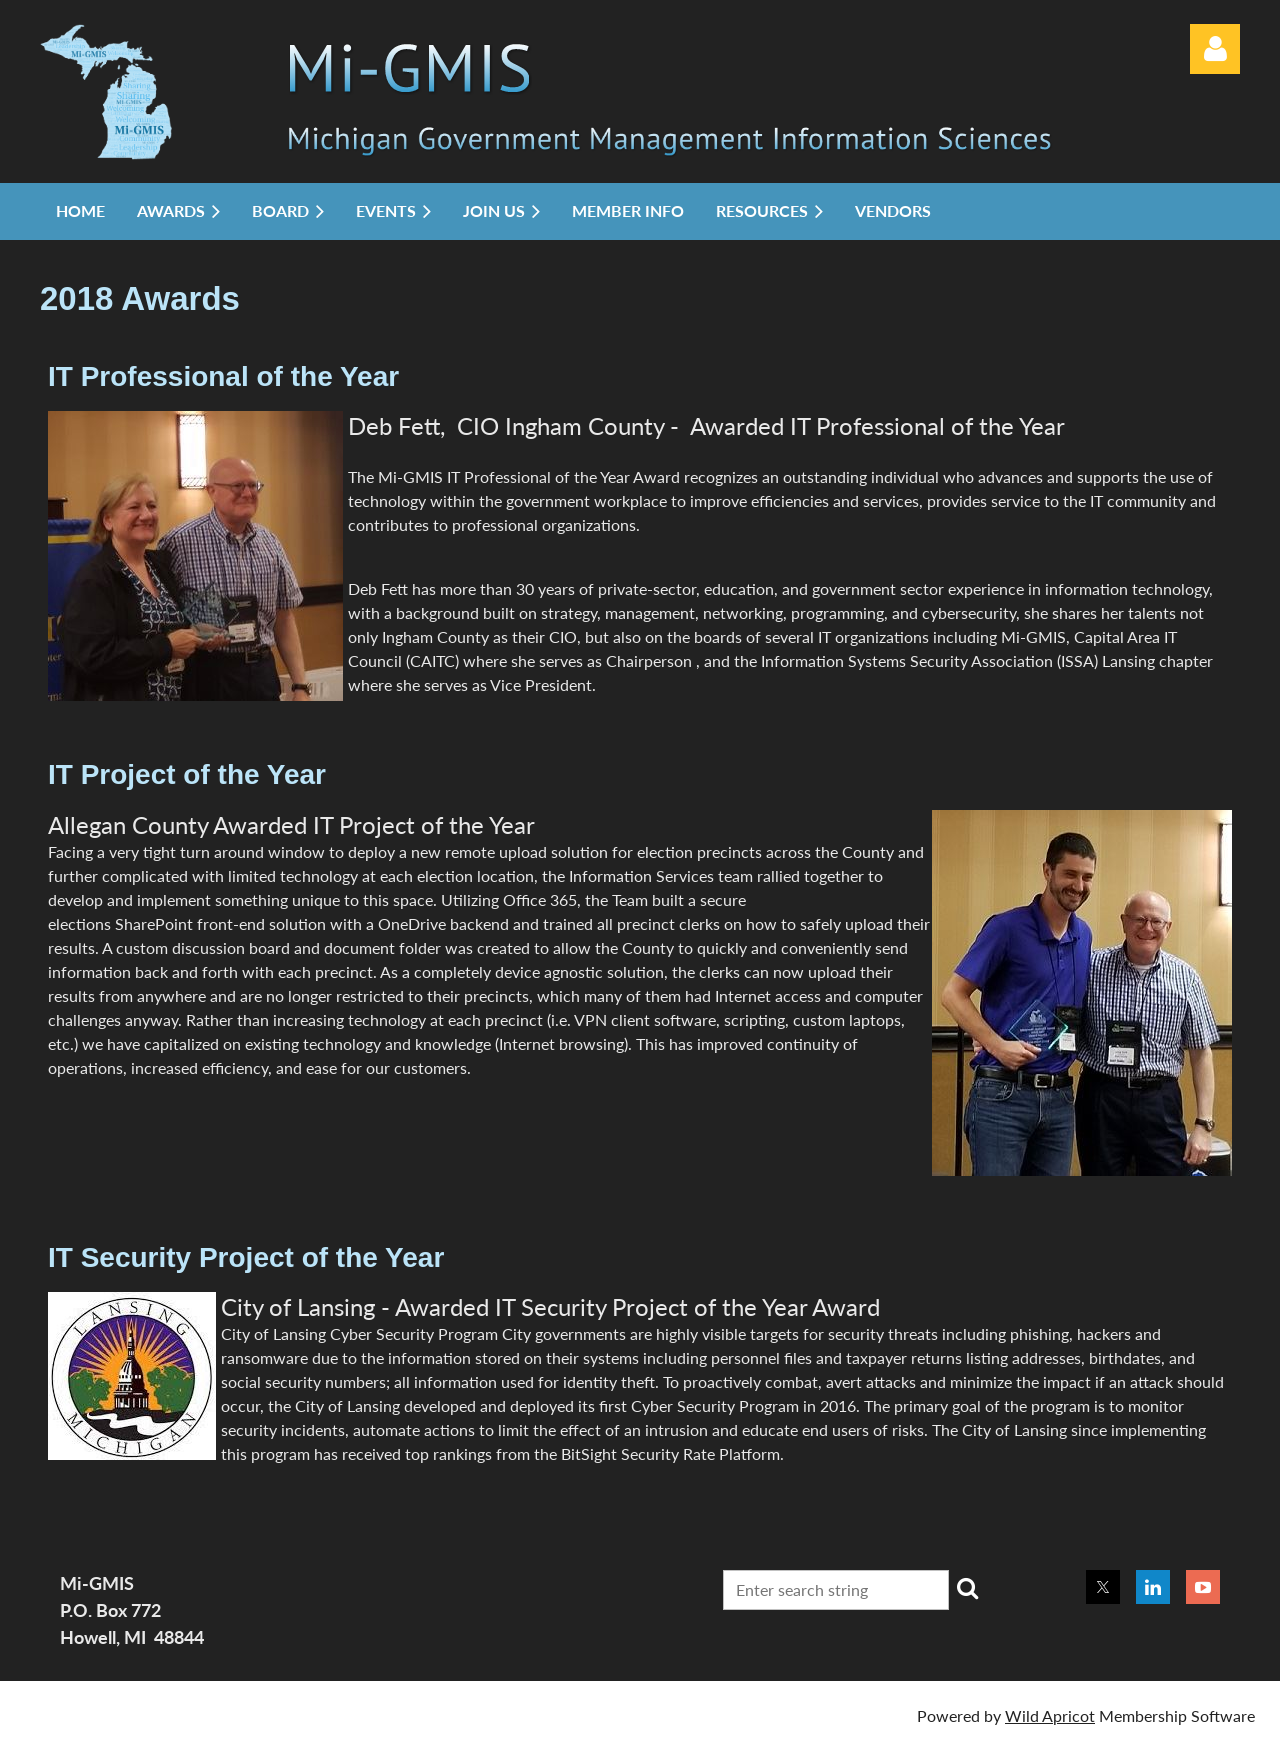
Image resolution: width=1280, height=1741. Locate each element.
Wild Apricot (1050, 1715)
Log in (1215, 49)
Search (968, 1588)
